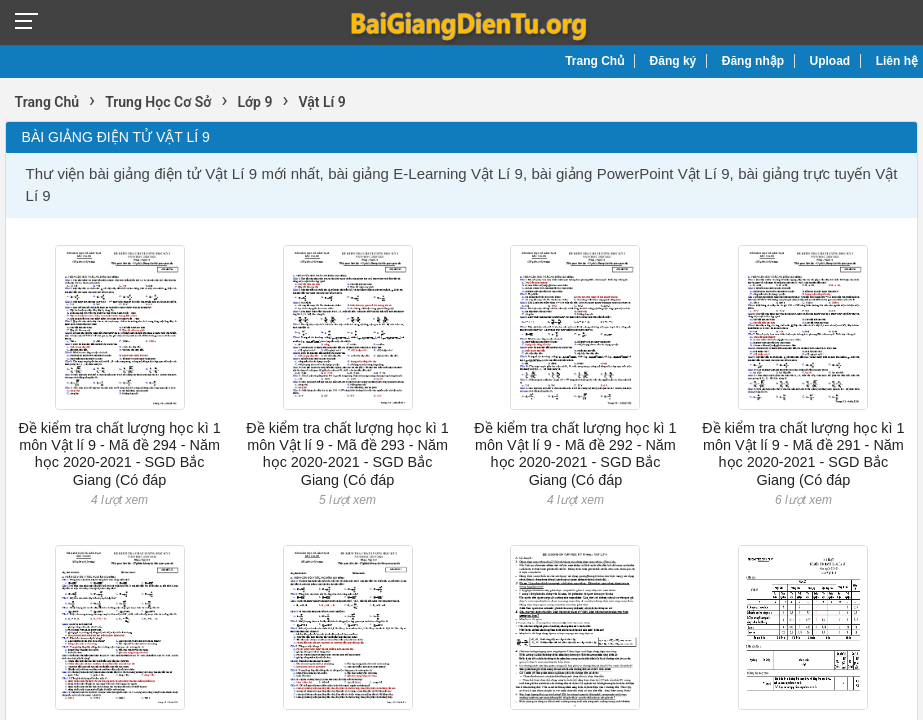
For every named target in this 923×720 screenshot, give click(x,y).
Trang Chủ (594, 61)
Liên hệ (897, 61)
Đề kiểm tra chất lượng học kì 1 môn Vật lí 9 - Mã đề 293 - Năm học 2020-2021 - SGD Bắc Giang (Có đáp (347, 454)
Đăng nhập (753, 61)
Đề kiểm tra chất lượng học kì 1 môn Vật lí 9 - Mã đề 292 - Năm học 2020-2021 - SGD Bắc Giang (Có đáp (575, 454)
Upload (830, 61)
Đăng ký (673, 61)
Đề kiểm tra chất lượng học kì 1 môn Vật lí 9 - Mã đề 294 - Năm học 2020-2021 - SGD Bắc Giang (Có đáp (119, 454)
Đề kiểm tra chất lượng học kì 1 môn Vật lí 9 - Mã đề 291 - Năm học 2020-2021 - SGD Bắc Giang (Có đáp (803, 454)
